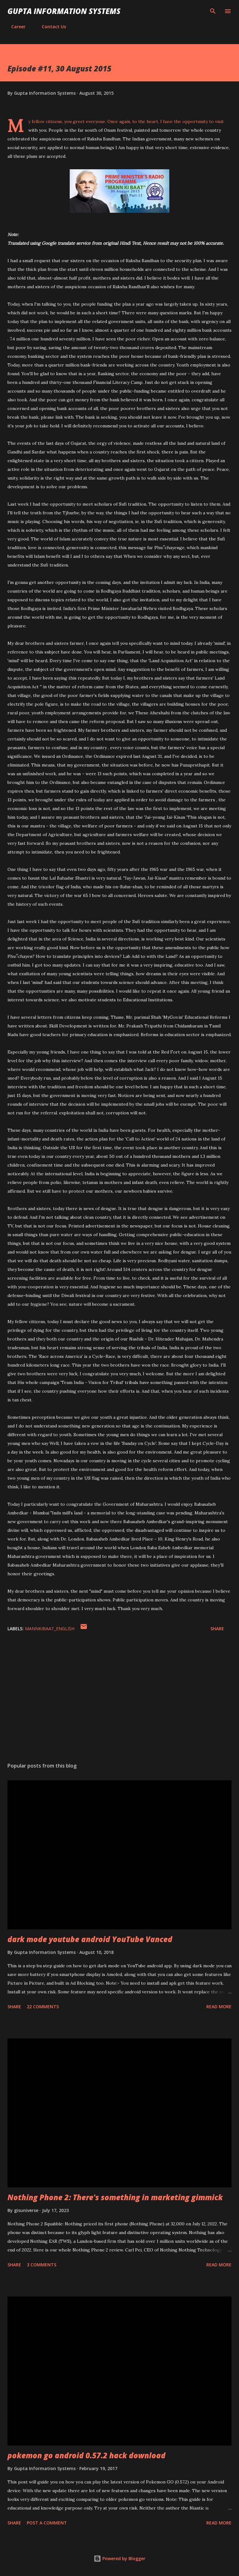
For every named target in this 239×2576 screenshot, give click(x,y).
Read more (219, 2006)
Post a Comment (47, 2523)
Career (14, 27)
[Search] (213, 11)
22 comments (43, 2006)
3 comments (41, 2265)
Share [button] (217, 1629)
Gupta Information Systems (63, 11)
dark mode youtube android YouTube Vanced (89, 1939)
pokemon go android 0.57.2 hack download (86, 2455)
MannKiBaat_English (49, 1629)
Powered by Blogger (119, 2558)
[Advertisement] (119, 1698)
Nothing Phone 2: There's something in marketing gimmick (115, 2197)
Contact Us (50, 27)
